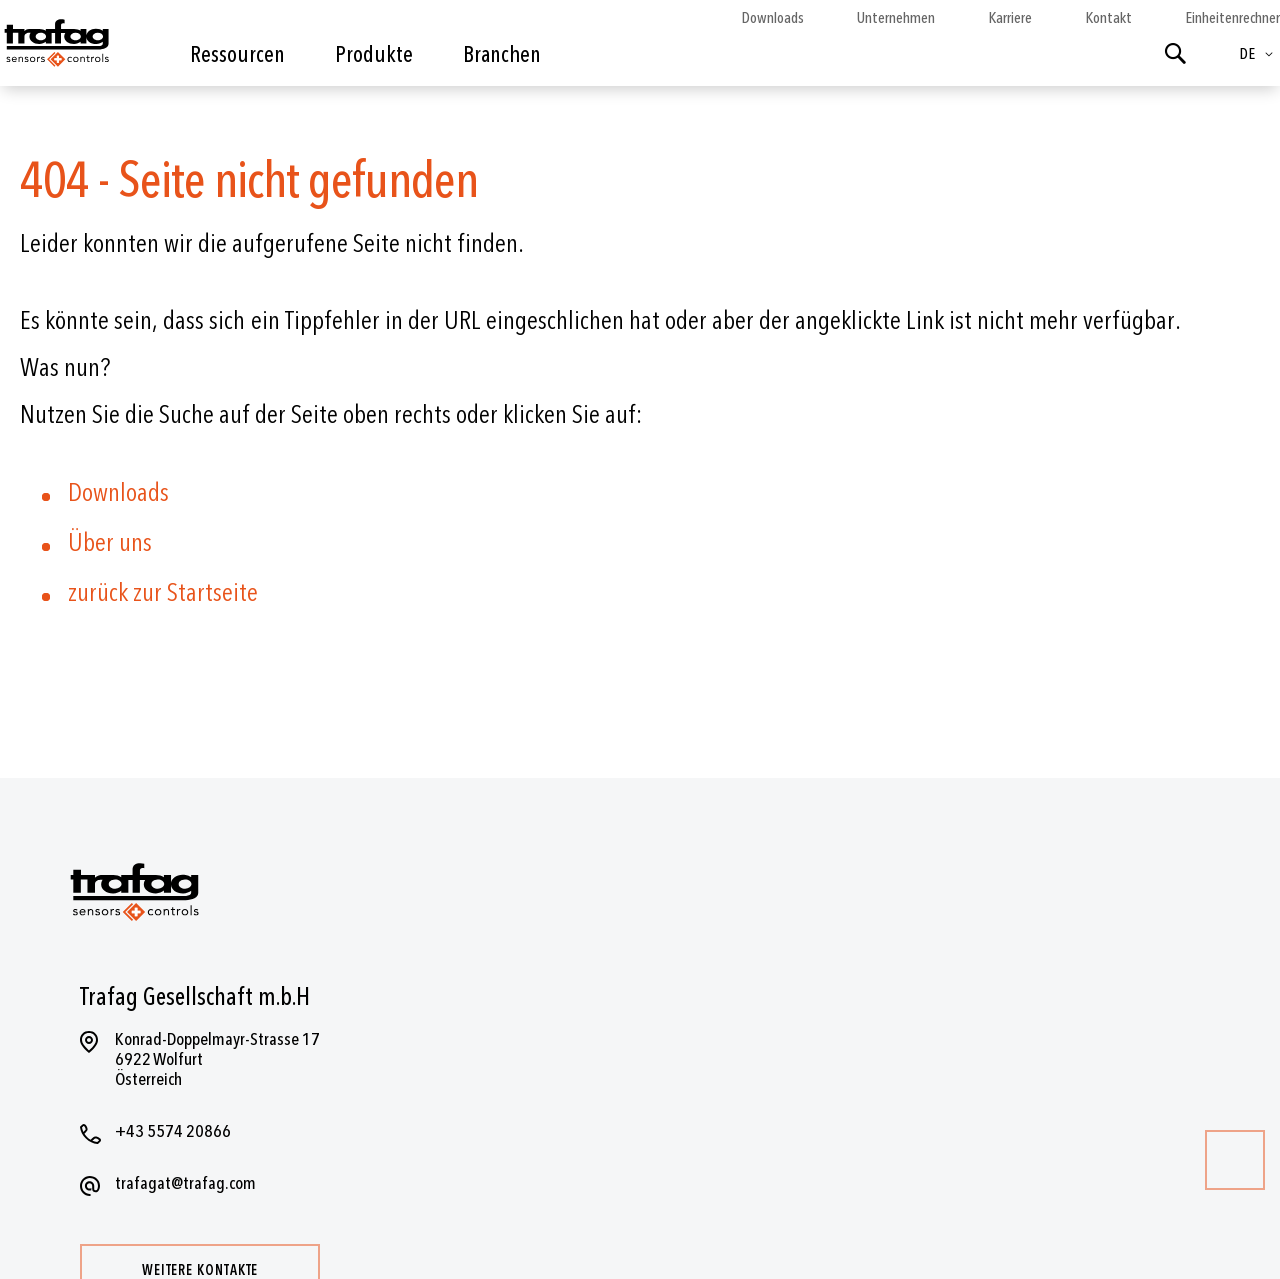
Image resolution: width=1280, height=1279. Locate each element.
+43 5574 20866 (173, 1131)
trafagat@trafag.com (185, 1183)
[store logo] (55, 48)
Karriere (1010, 18)
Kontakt (1108, 18)
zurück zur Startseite (163, 593)
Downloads (772, 18)
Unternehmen (896, 18)
